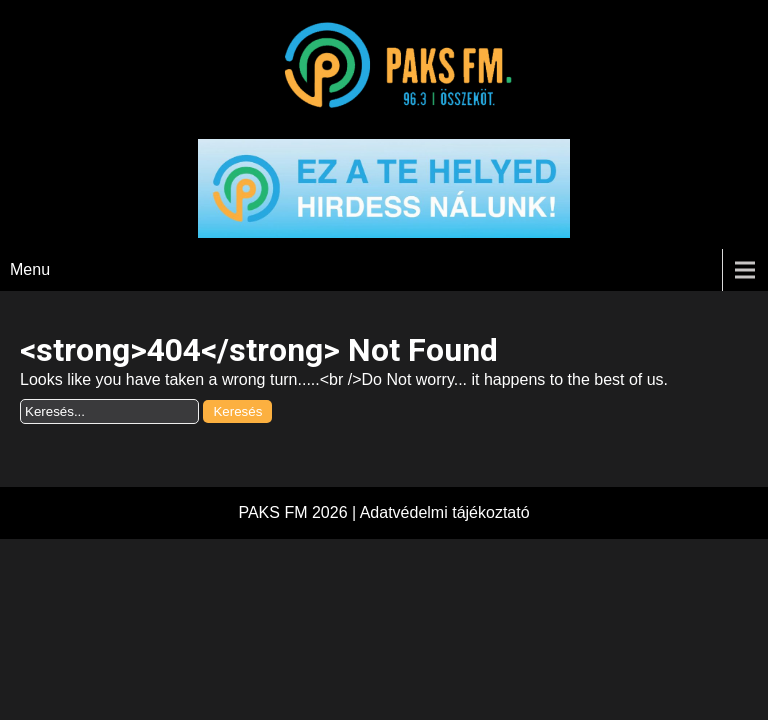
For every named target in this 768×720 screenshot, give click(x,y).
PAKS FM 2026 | (298, 512)
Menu (30, 269)
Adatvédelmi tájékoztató (445, 512)
